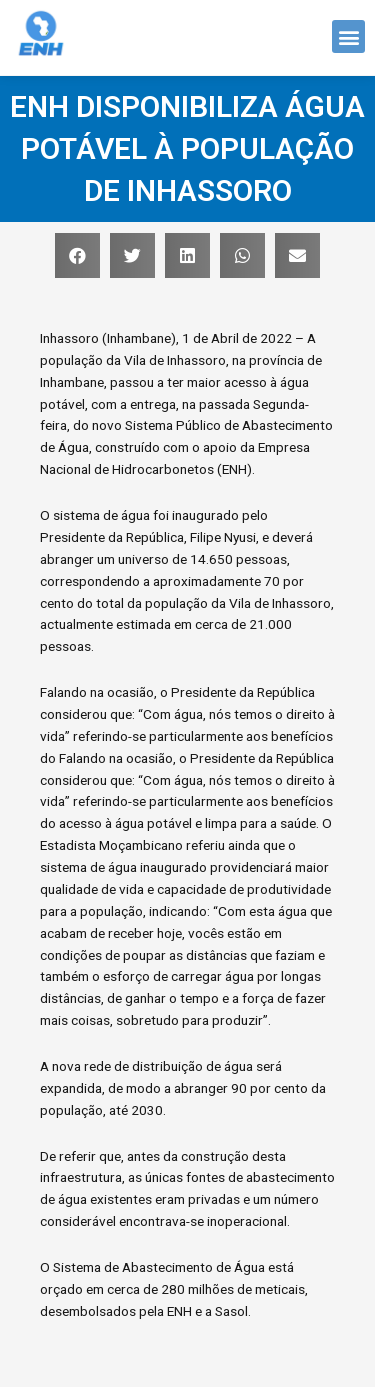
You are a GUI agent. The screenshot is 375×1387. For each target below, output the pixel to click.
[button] (348, 34)
